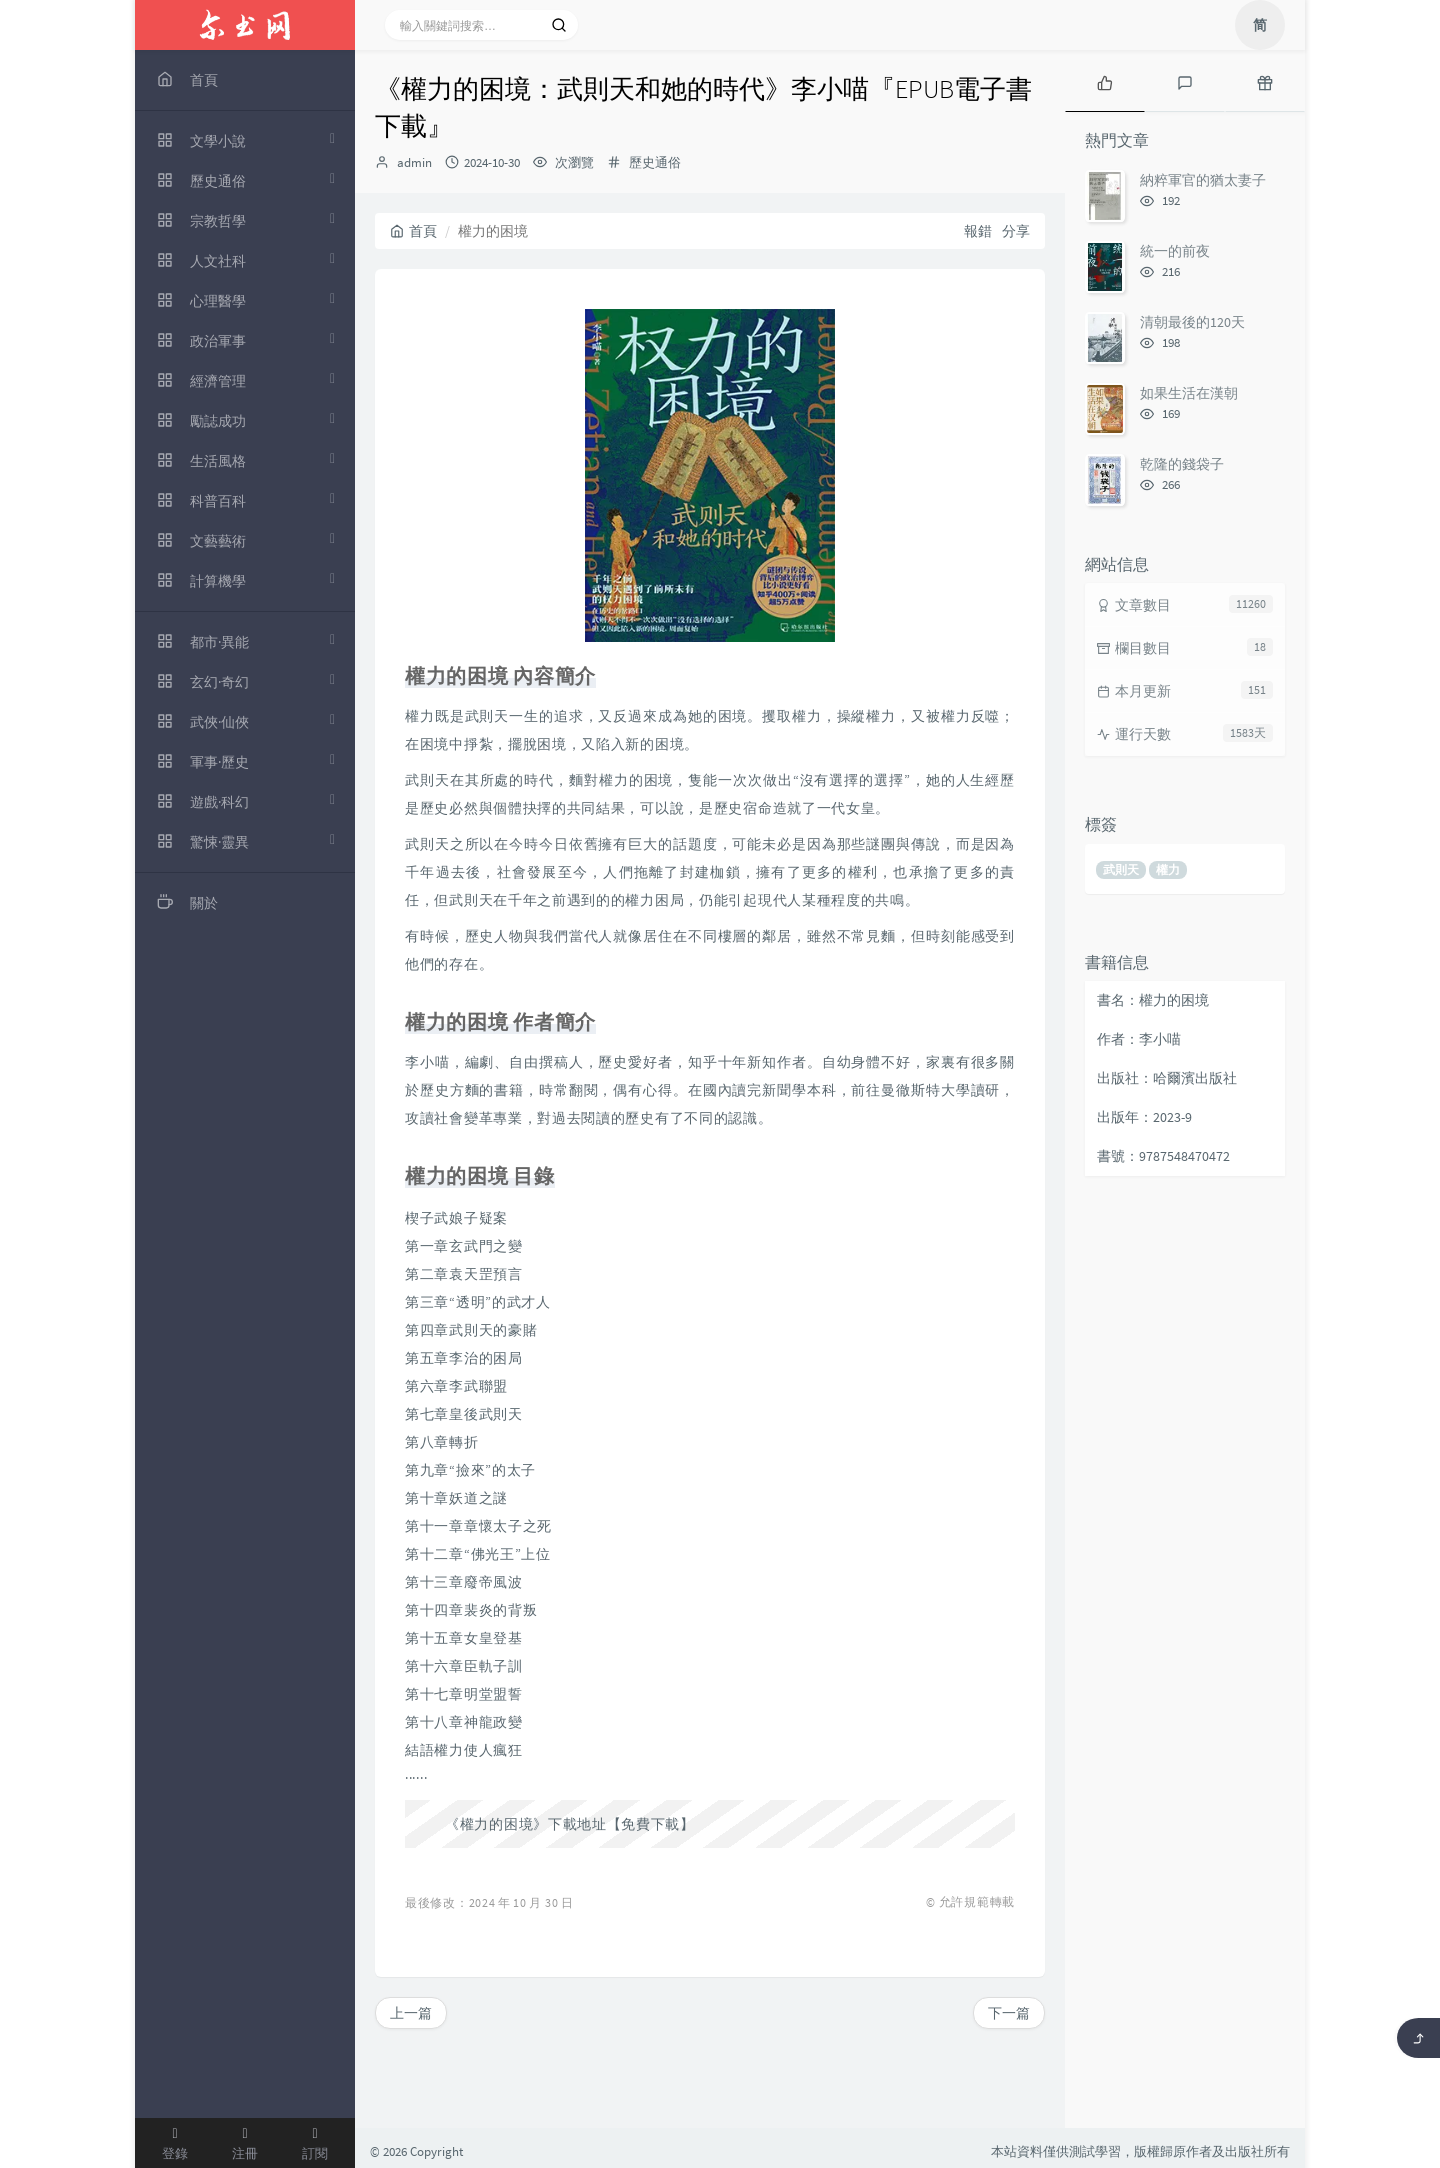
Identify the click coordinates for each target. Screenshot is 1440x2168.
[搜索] (559, 25)
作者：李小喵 (1139, 1039)
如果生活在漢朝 (1189, 393)
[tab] (1105, 81)
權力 (1168, 869)
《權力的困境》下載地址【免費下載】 (570, 1824)
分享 (1016, 231)
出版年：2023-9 (1144, 1117)
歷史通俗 (655, 162)
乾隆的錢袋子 (1182, 464)
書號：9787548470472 (1163, 1156)
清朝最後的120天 (1192, 322)
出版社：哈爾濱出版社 (1167, 1078)
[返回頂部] (1418, 2038)
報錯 (978, 231)
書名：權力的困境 (1153, 1000)
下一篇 (1009, 2013)
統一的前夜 (1175, 251)
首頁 (413, 231)
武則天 (1121, 869)
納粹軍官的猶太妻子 (1203, 180)
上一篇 (411, 2013)
